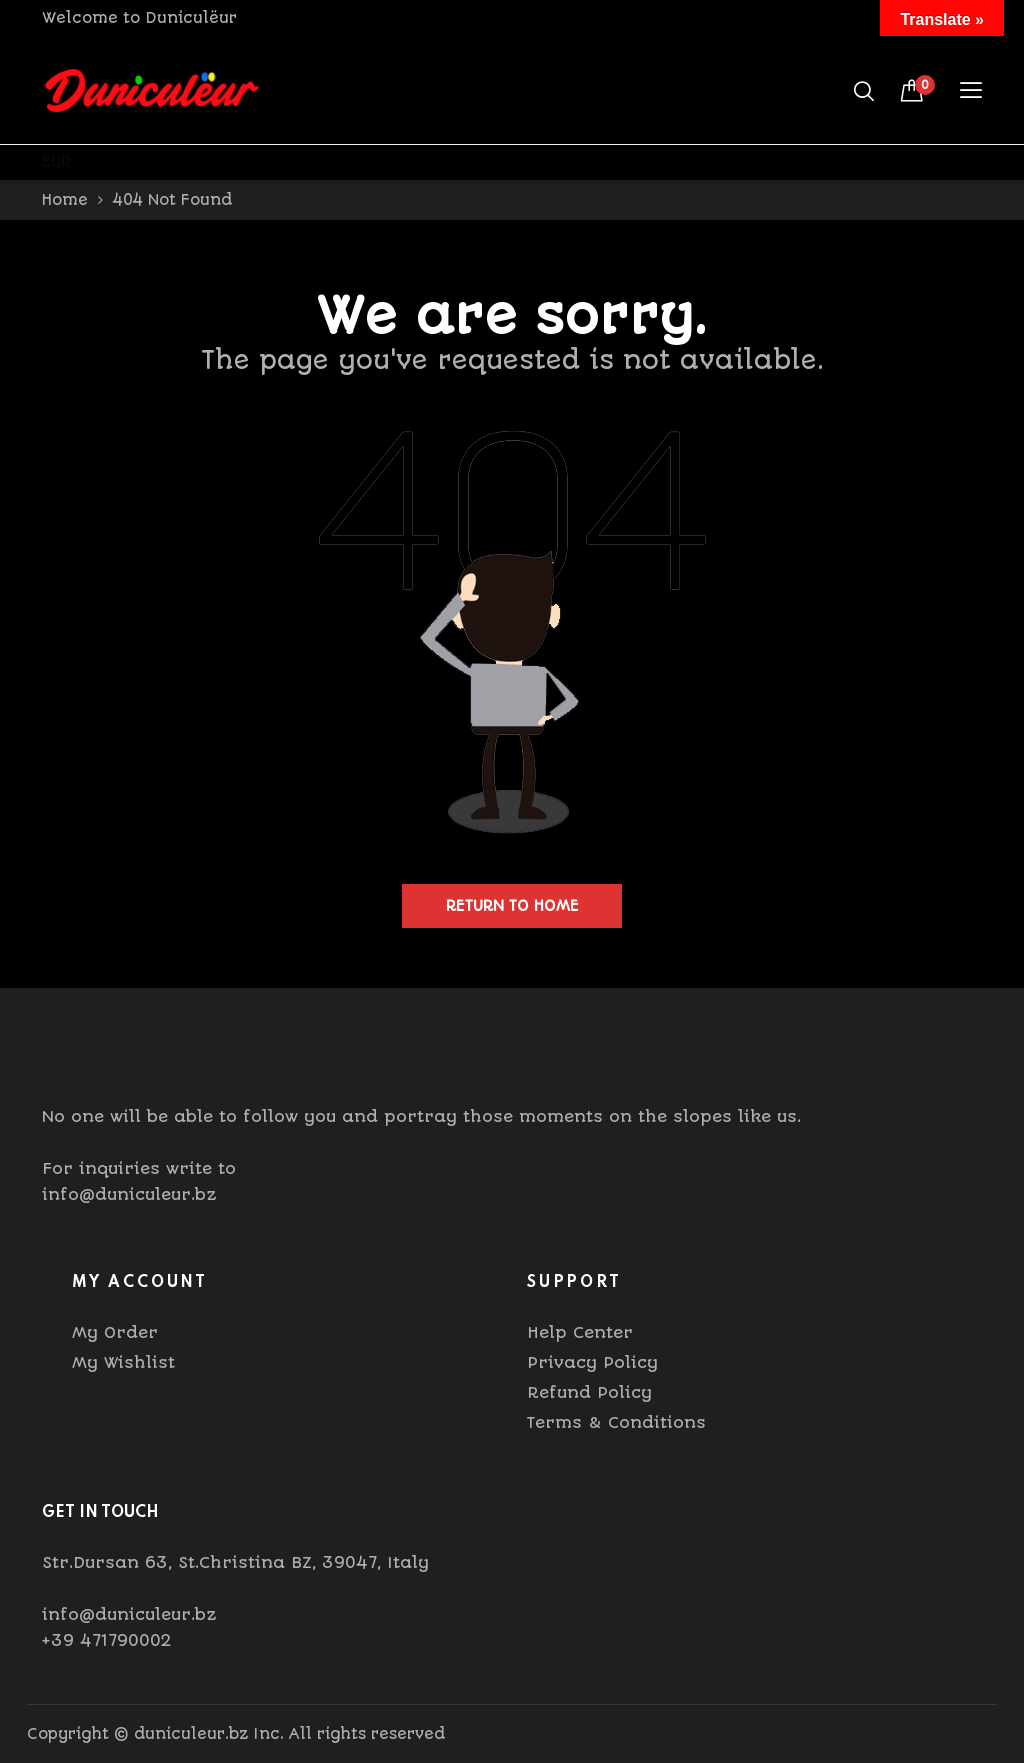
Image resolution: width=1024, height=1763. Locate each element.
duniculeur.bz (191, 1734)
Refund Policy (589, 1392)
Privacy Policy (592, 1362)
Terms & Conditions (616, 1422)
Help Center (580, 1332)
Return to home (512, 906)
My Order (115, 1332)
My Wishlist (123, 1362)
